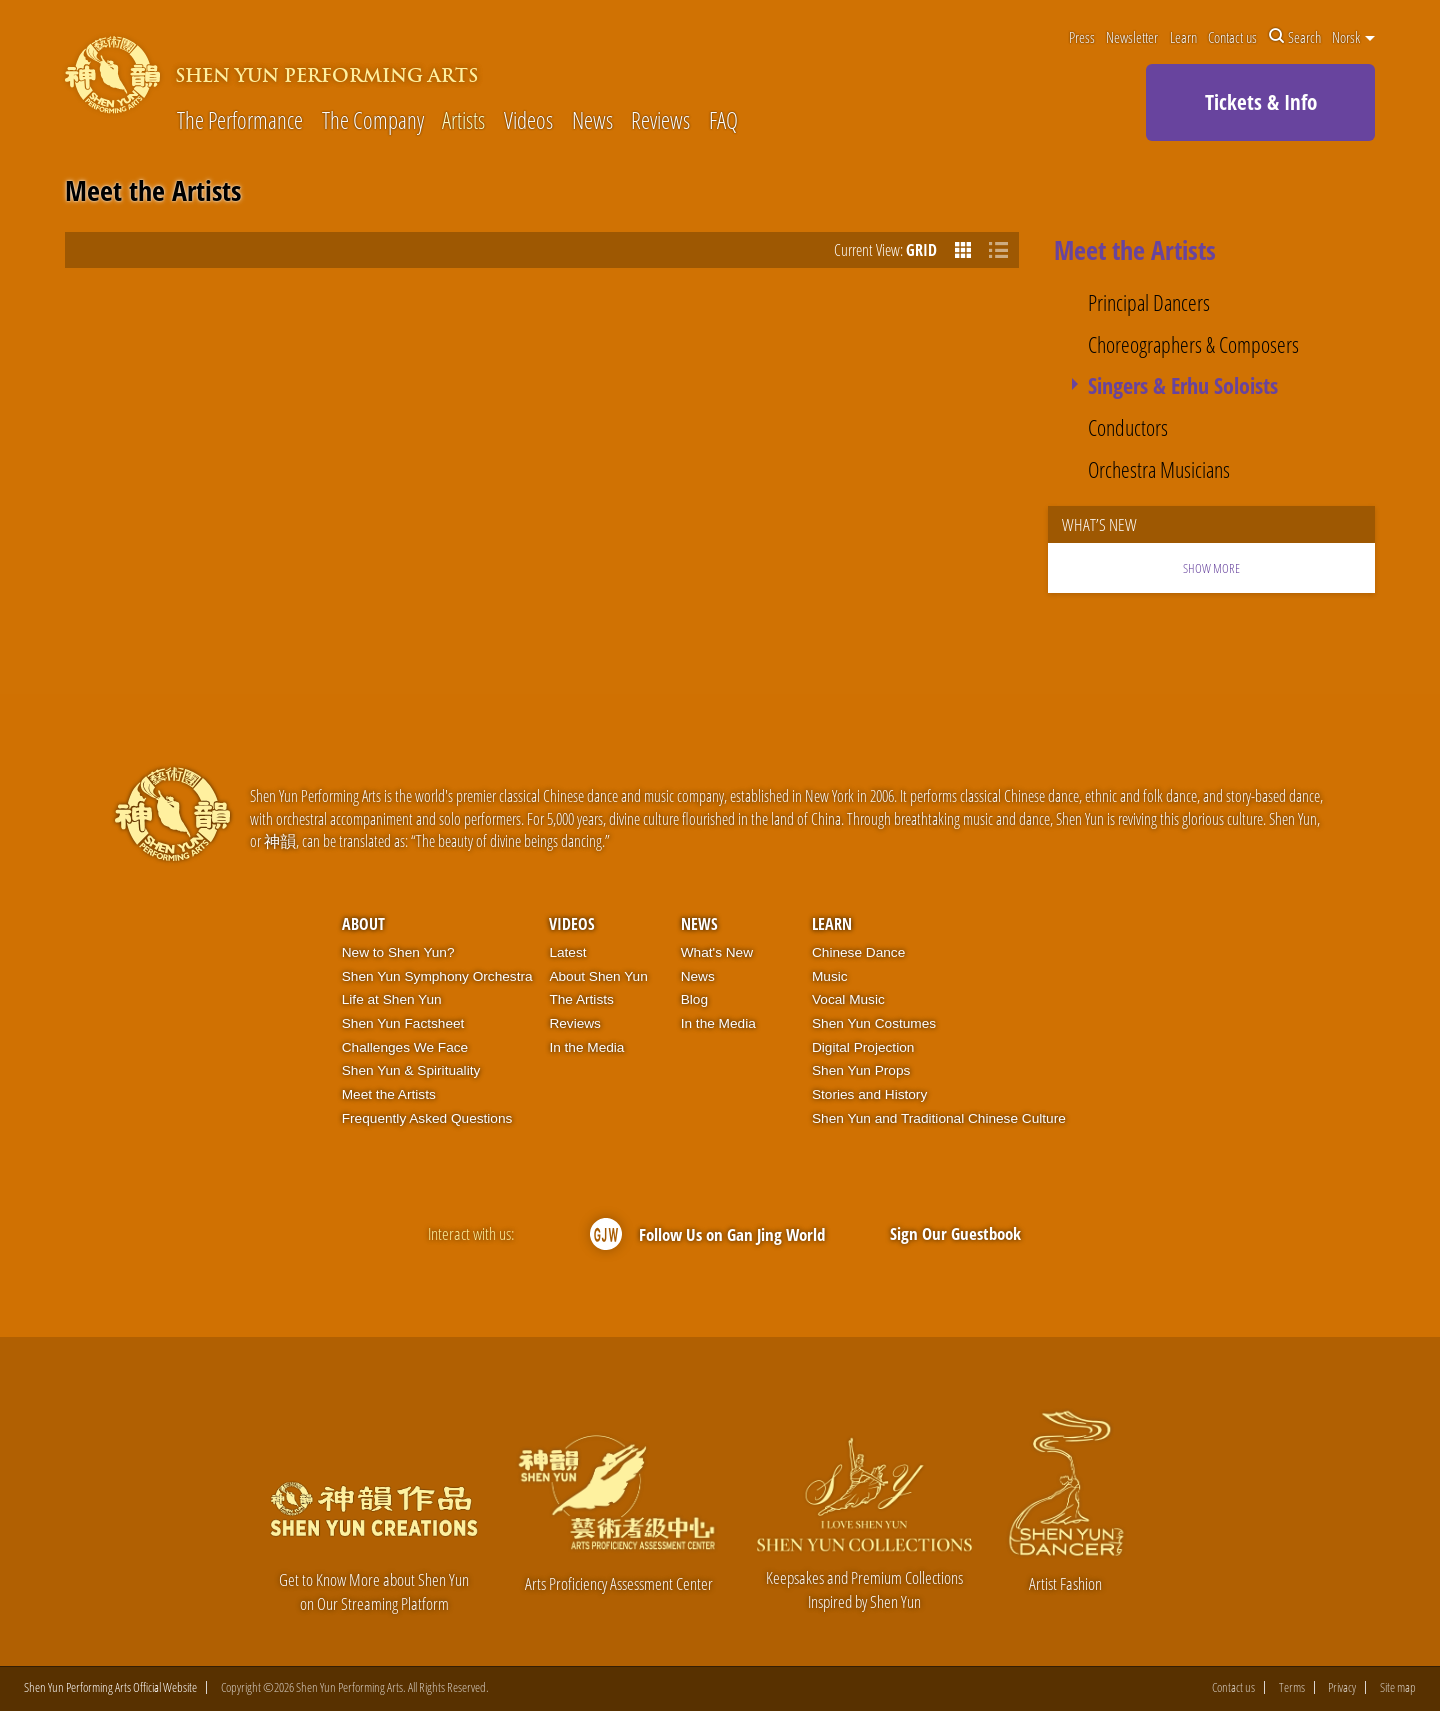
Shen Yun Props (861, 1070)
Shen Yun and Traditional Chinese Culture (939, 1118)
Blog (694, 999)
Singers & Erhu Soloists (1183, 386)
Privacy (1342, 1687)
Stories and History (869, 1094)
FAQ (723, 121)
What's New (717, 952)
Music (830, 976)
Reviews (660, 121)
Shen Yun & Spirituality (411, 1070)
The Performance (240, 121)
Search (1295, 37)
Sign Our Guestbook (955, 1233)
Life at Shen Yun (392, 999)
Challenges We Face (405, 1047)
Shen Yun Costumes (874, 1023)
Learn (1183, 37)
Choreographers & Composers (1193, 345)
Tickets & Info (1261, 102)
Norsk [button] (1353, 37)
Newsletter (1132, 37)
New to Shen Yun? (398, 952)
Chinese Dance (858, 952)
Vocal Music (848, 999)
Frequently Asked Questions (427, 1118)
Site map (1398, 1687)
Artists (463, 121)
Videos (528, 121)
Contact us (1232, 37)
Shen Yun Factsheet (403, 1023)
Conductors (1128, 428)
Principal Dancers (1149, 303)
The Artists (581, 999)
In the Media (586, 1047)
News (592, 121)
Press (1082, 37)
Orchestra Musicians (1159, 470)
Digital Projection (863, 1047)
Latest (567, 952)
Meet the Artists (389, 1094)
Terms (1292, 1687)
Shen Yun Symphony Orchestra (437, 976)
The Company (373, 121)
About (363, 924)
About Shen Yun (598, 976)
